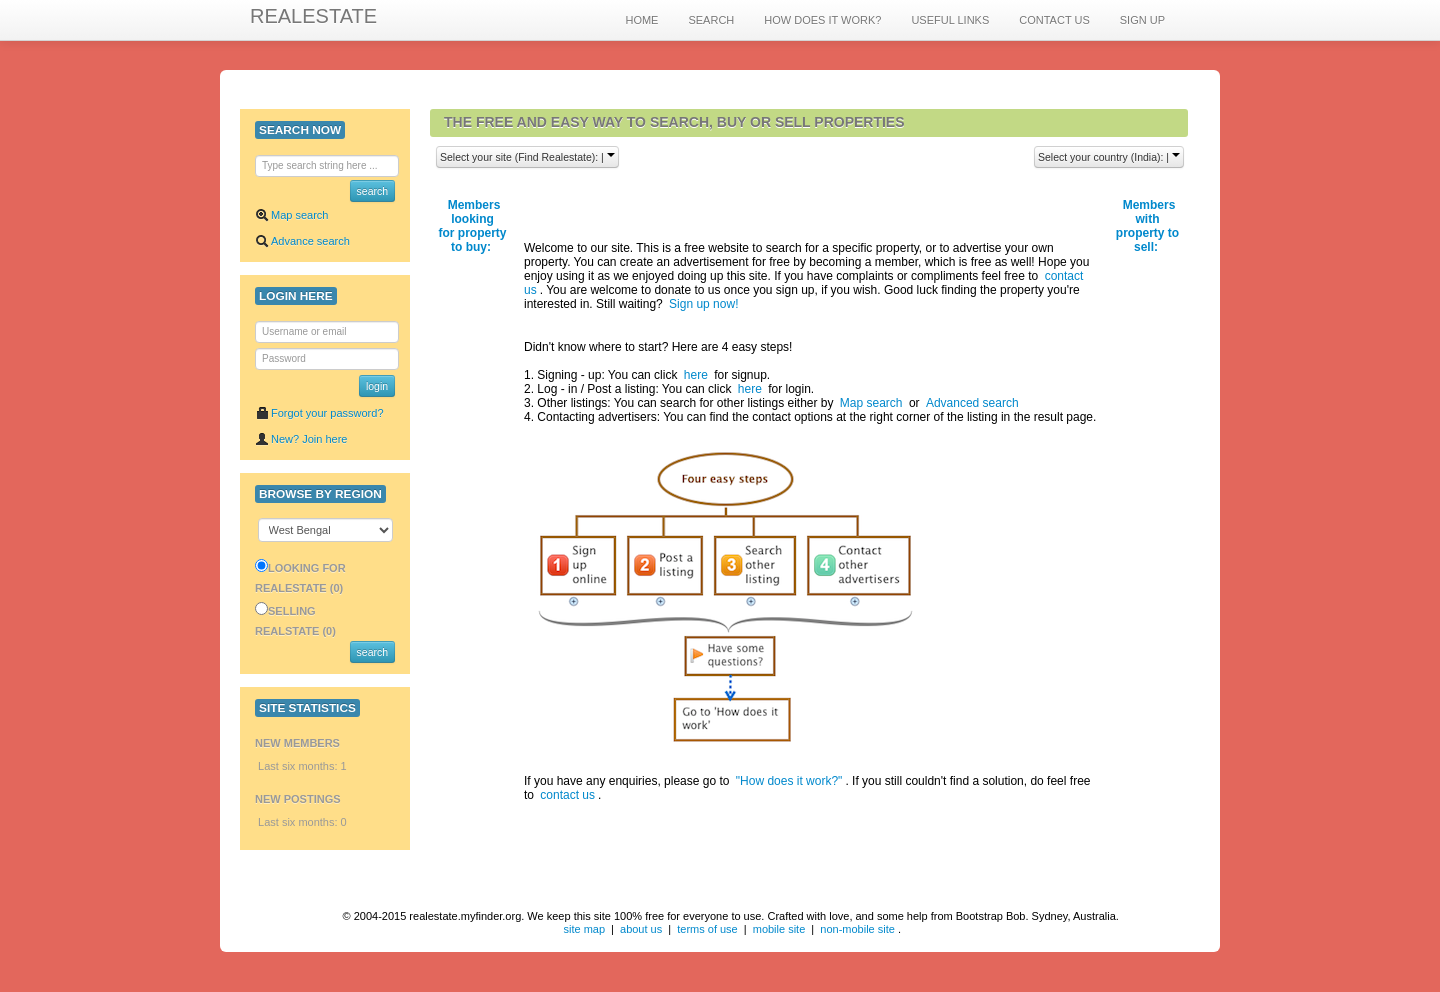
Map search (291, 215)
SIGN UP (1142, 20)
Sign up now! (703, 304)
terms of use (707, 929)
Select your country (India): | (1109, 157)
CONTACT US (1054, 20)
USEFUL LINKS (950, 20)
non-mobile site (857, 929)
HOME (641, 20)
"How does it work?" (789, 781)
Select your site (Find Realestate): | (527, 157)
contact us (567, 795)
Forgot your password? (319, 413)
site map (584, 929)
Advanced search (972, 403)
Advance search (302, 241)
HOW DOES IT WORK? (822, 20)
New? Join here (301, 439)
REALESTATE (313, 16)
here (696, 375)
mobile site (779, 929)
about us (641, 929)
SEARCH (711, 20)
